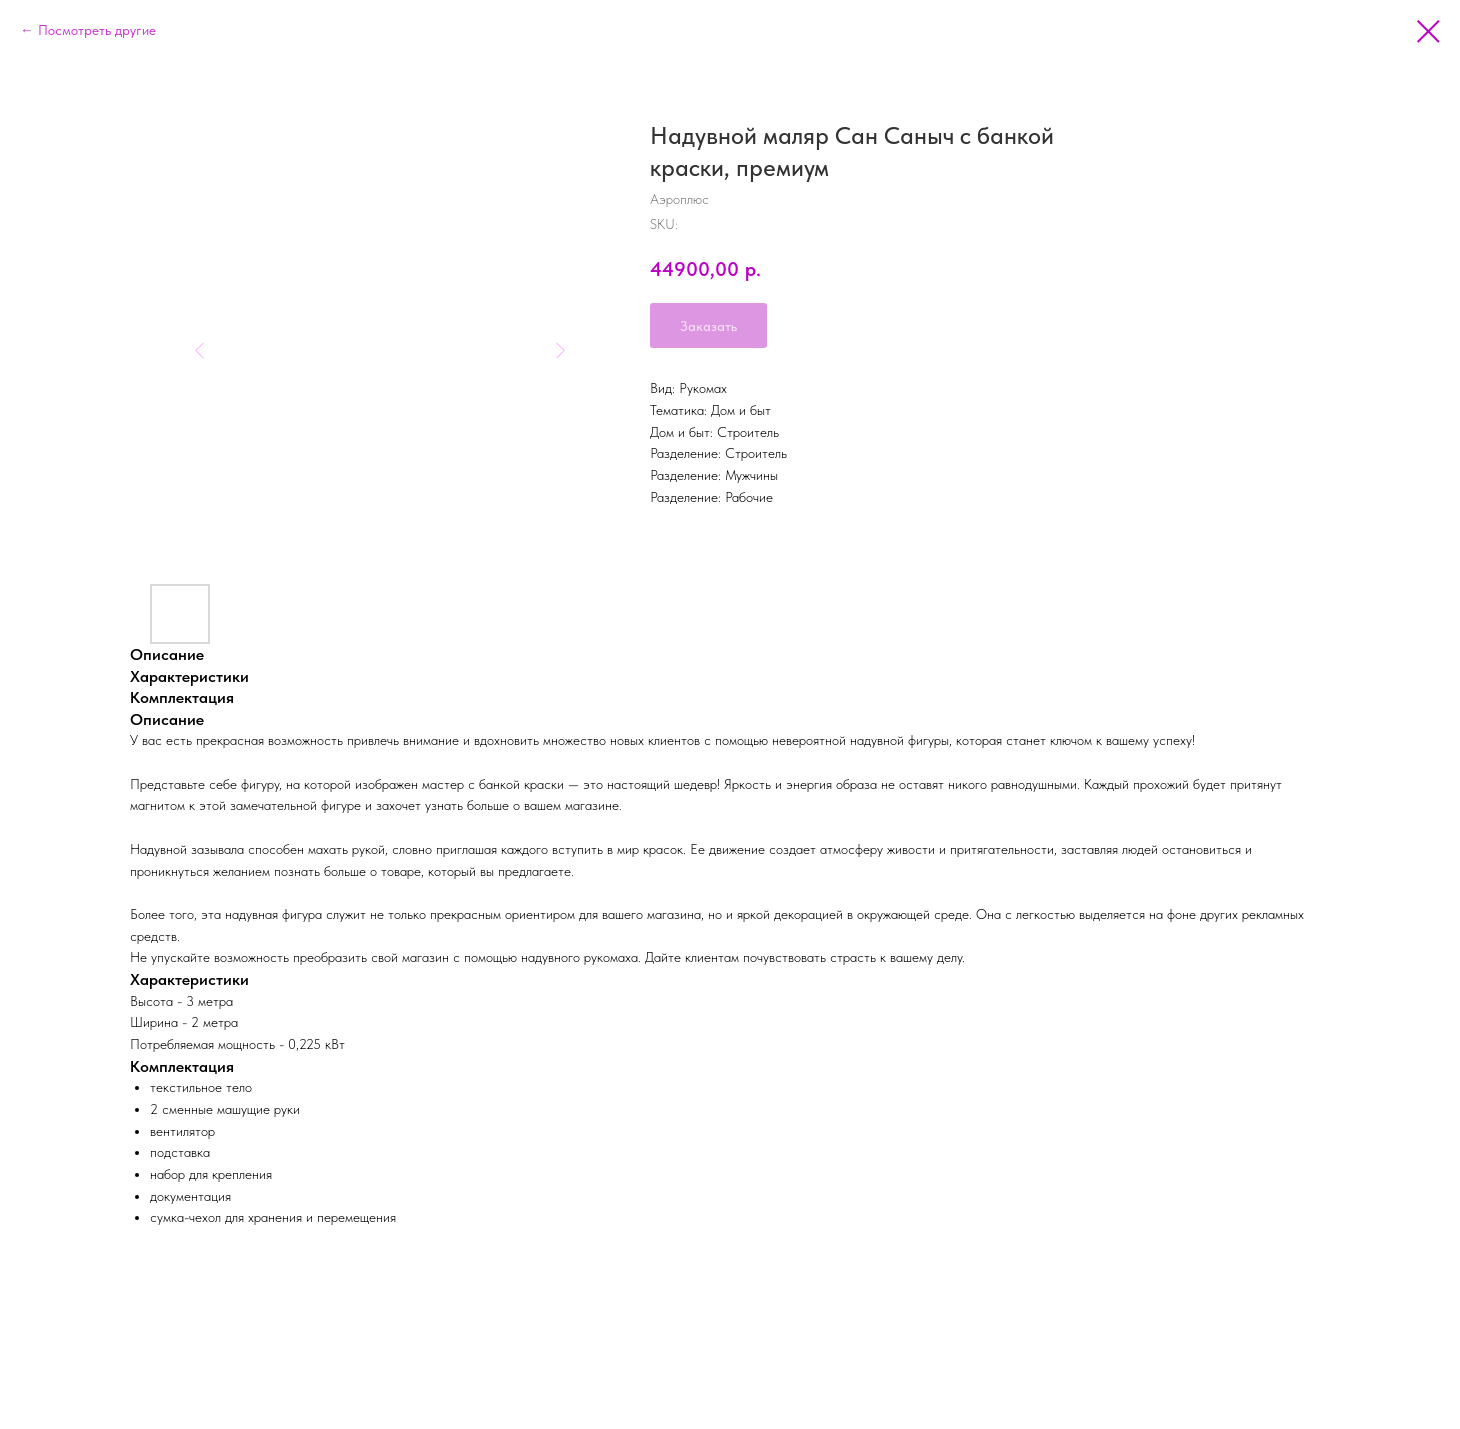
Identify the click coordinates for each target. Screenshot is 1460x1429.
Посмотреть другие (97, 30)
